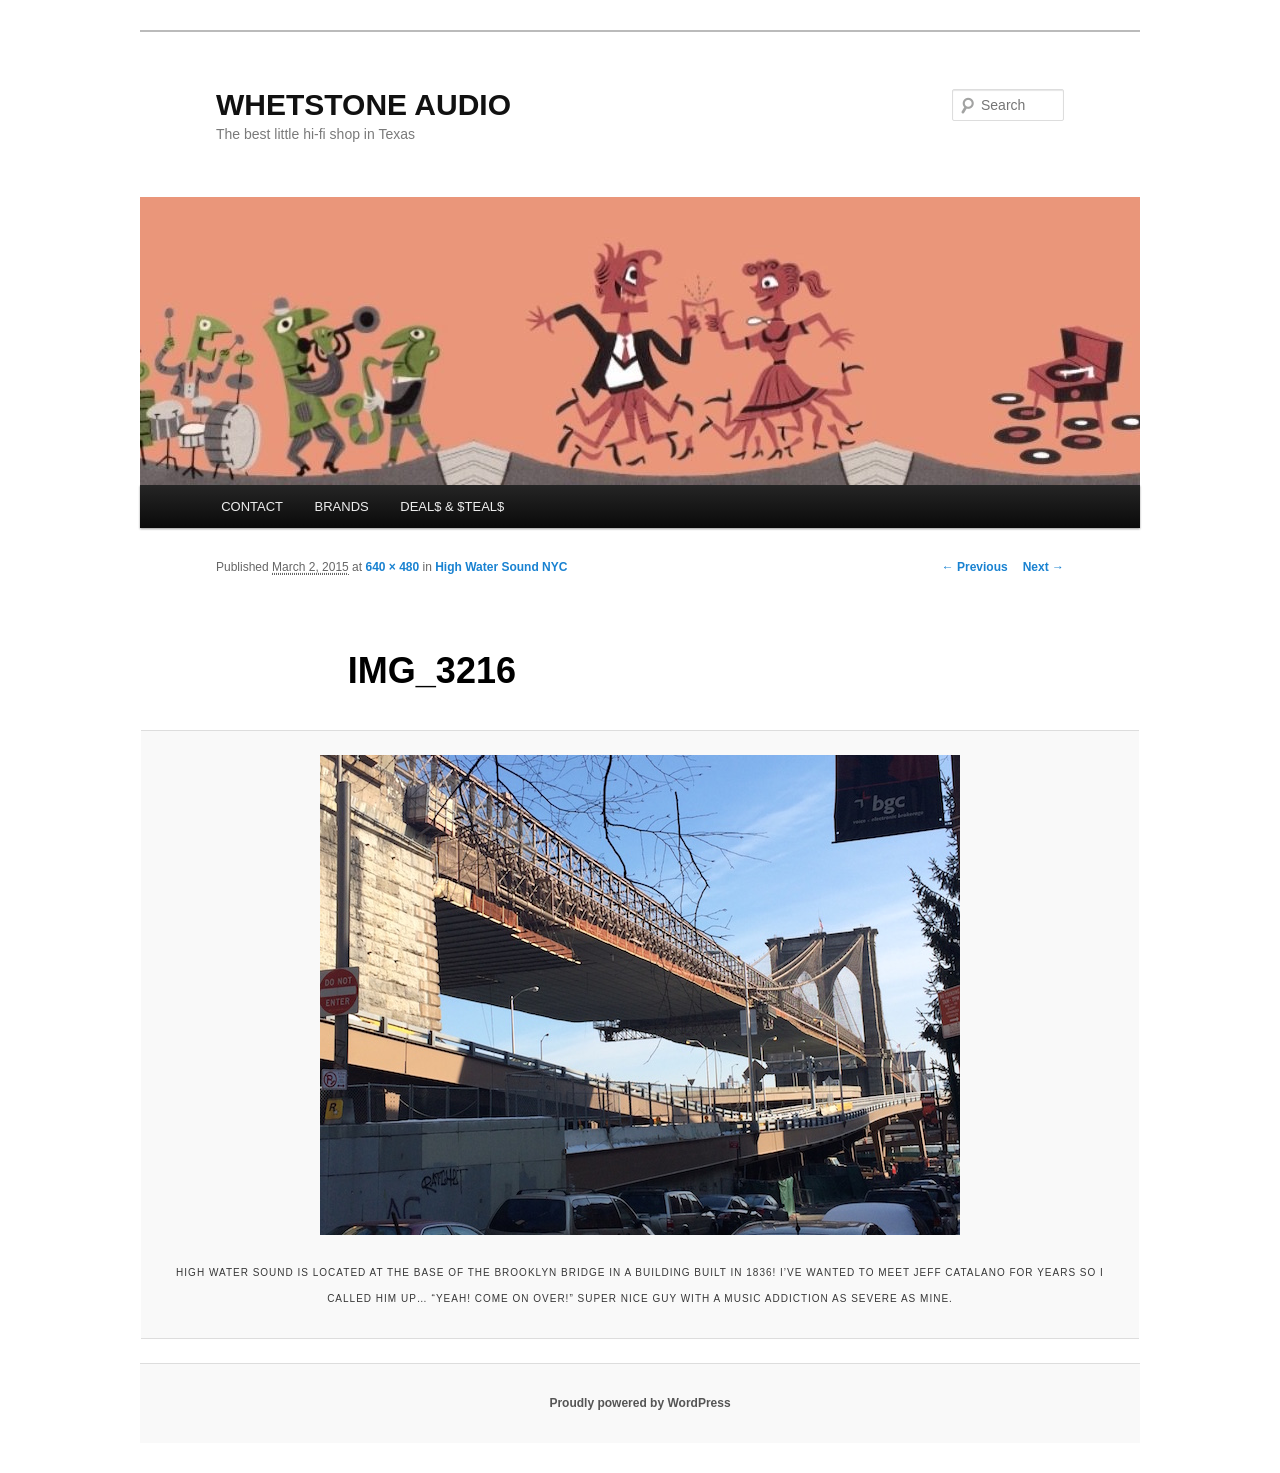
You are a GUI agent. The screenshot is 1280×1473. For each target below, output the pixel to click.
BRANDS (342, 506)
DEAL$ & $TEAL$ (452, 506)
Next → (1043, 567)
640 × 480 (392, 567)
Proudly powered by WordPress (639, 1403)
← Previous (975, 567)
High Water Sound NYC (501, 567)
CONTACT (252, 506)
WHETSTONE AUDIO (363, 104)
